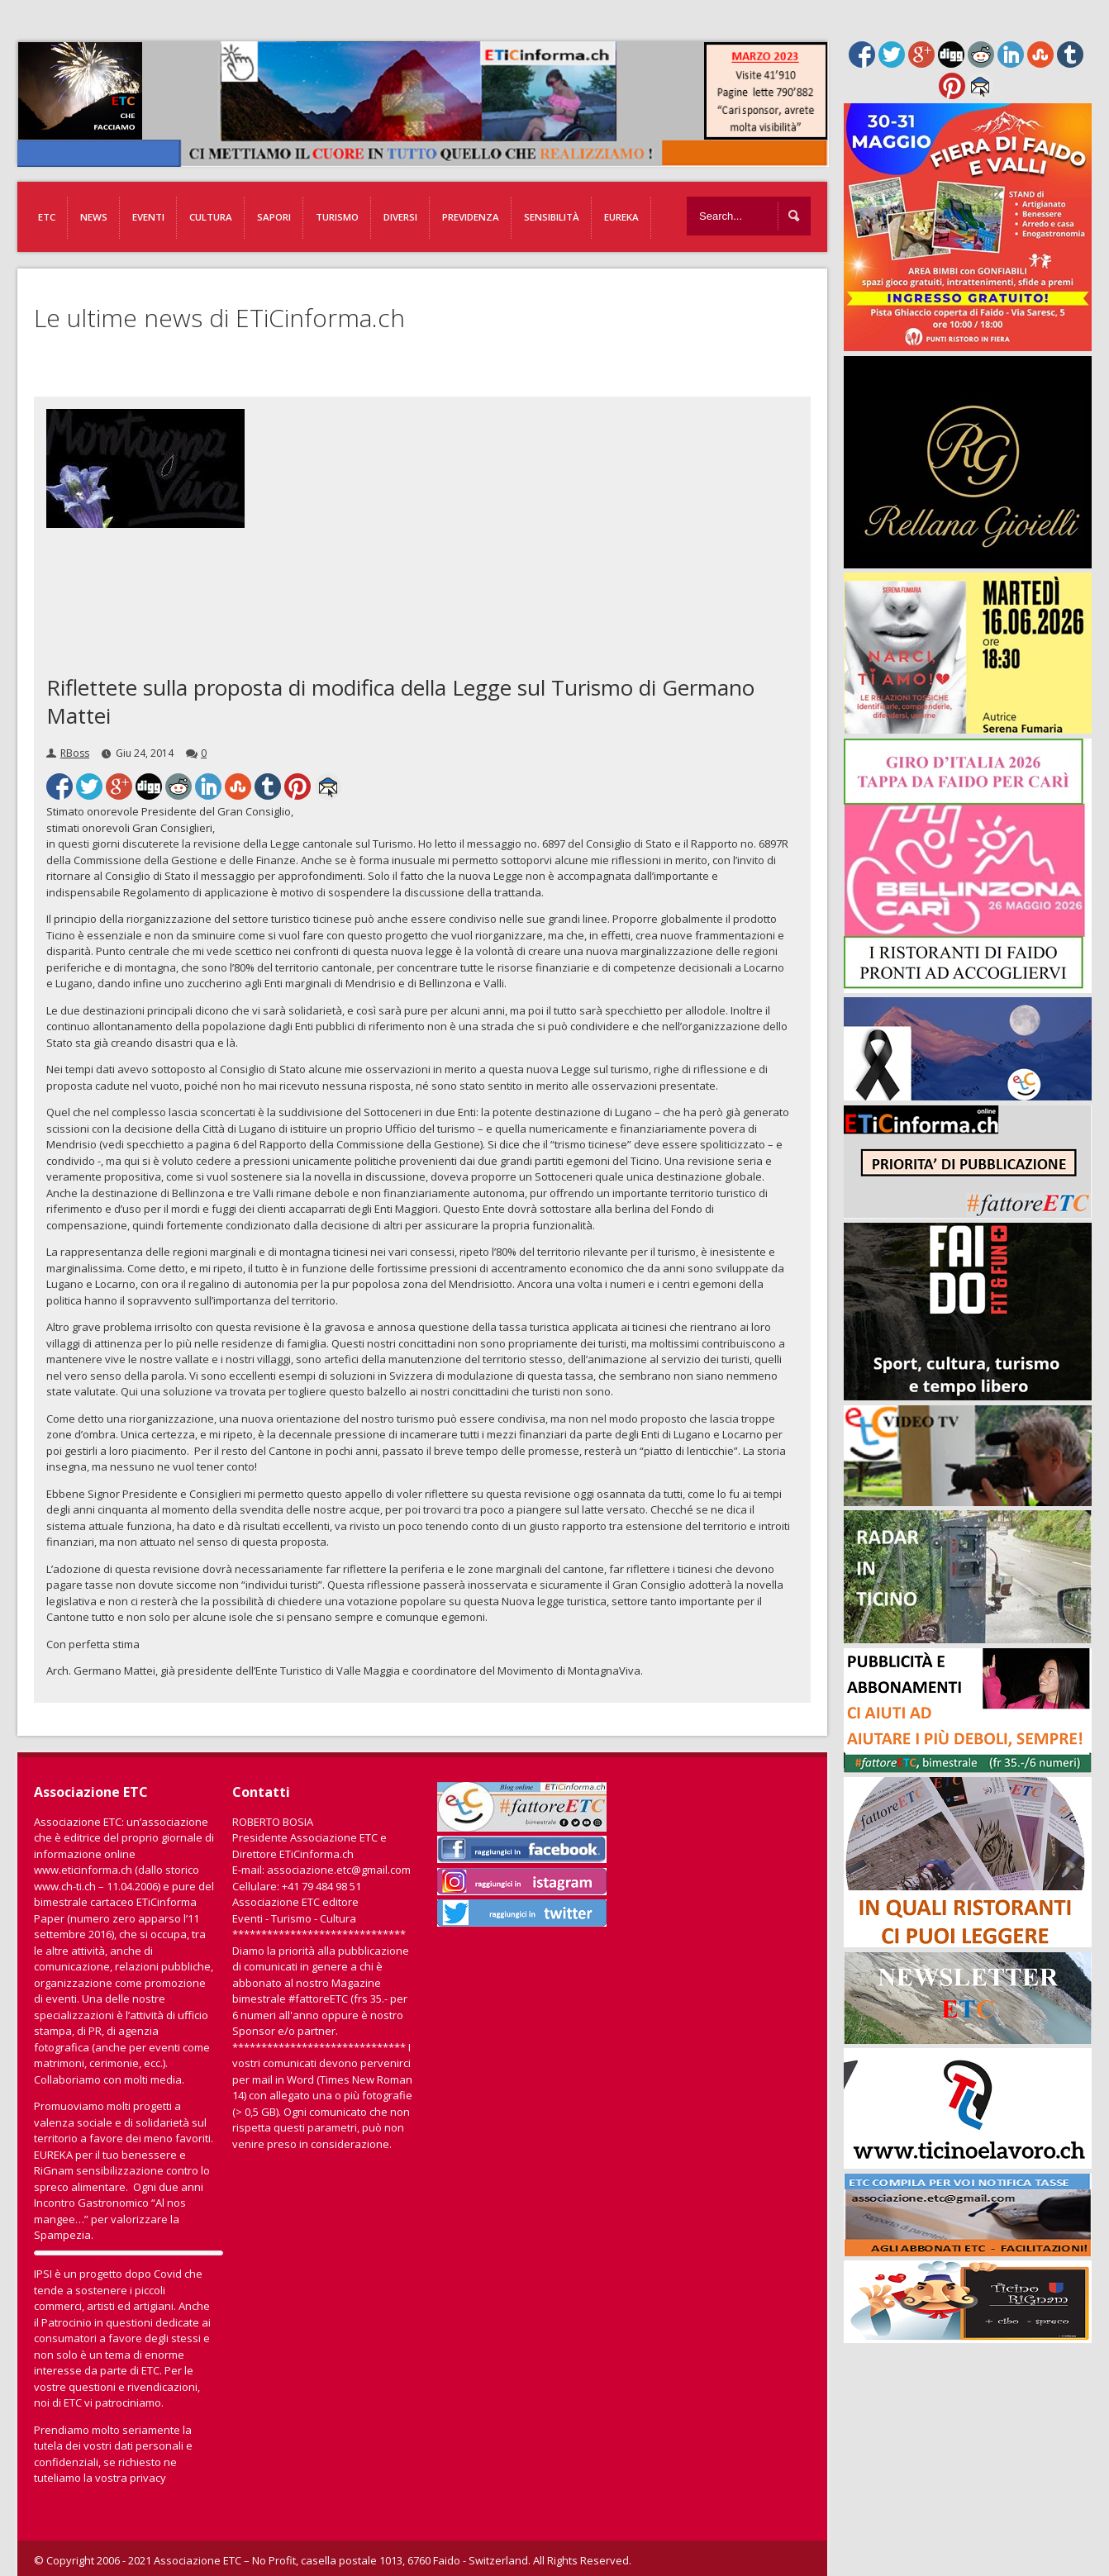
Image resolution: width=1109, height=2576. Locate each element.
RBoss (74, 753)
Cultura (210, 217)
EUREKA (621, 217)
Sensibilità (551, 217)
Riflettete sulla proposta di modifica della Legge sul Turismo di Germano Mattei (400, 701)
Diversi (400, 217)
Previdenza (470, 217)
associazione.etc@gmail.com (339, 1869)
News (93, 217)
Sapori (274, 217)
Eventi (148, 217)
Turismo (337, 217)
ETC (46, 217)
